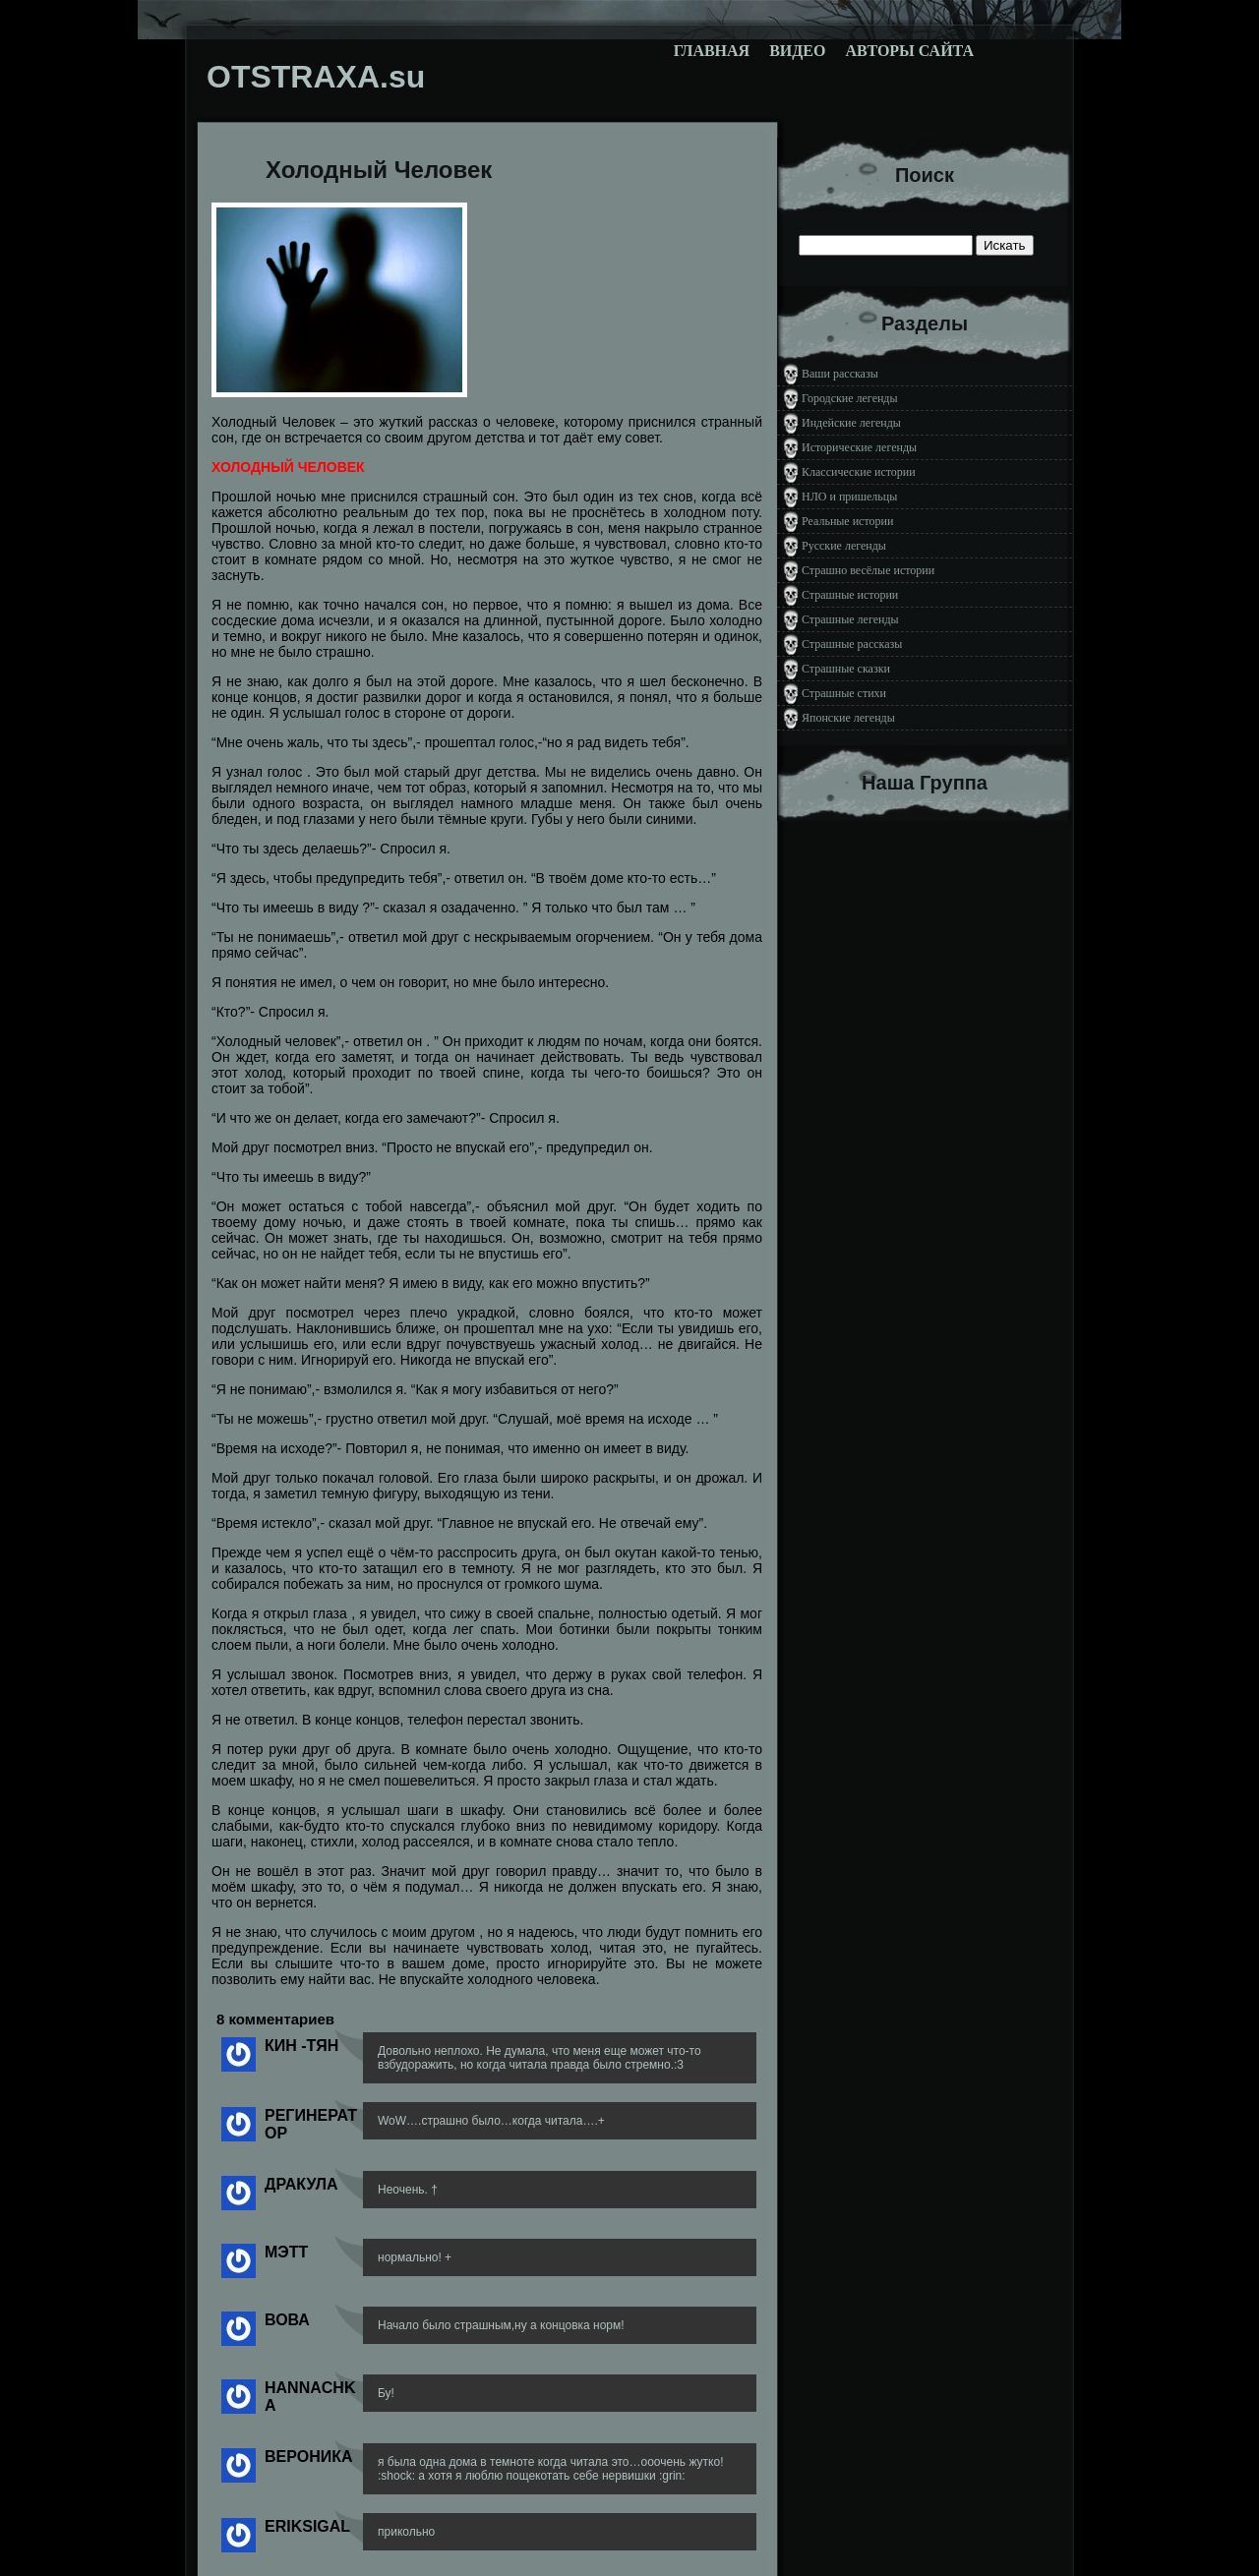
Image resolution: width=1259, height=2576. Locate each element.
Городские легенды (850, 398)
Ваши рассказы (840, 374)
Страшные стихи (844, 693)
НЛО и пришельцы (849, 496)
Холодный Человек (379, 169)
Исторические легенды (859, 447)
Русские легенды (844, 546)
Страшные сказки (846, 668)
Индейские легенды (851, 423)
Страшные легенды (850, 619)
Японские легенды (848, 718)
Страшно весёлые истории (868, 570)
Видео (797, 50)
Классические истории (859, 472)
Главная (711, 50)
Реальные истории (847, 521)
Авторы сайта (909, 50)
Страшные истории (850, 595)
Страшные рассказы (852, 644)
